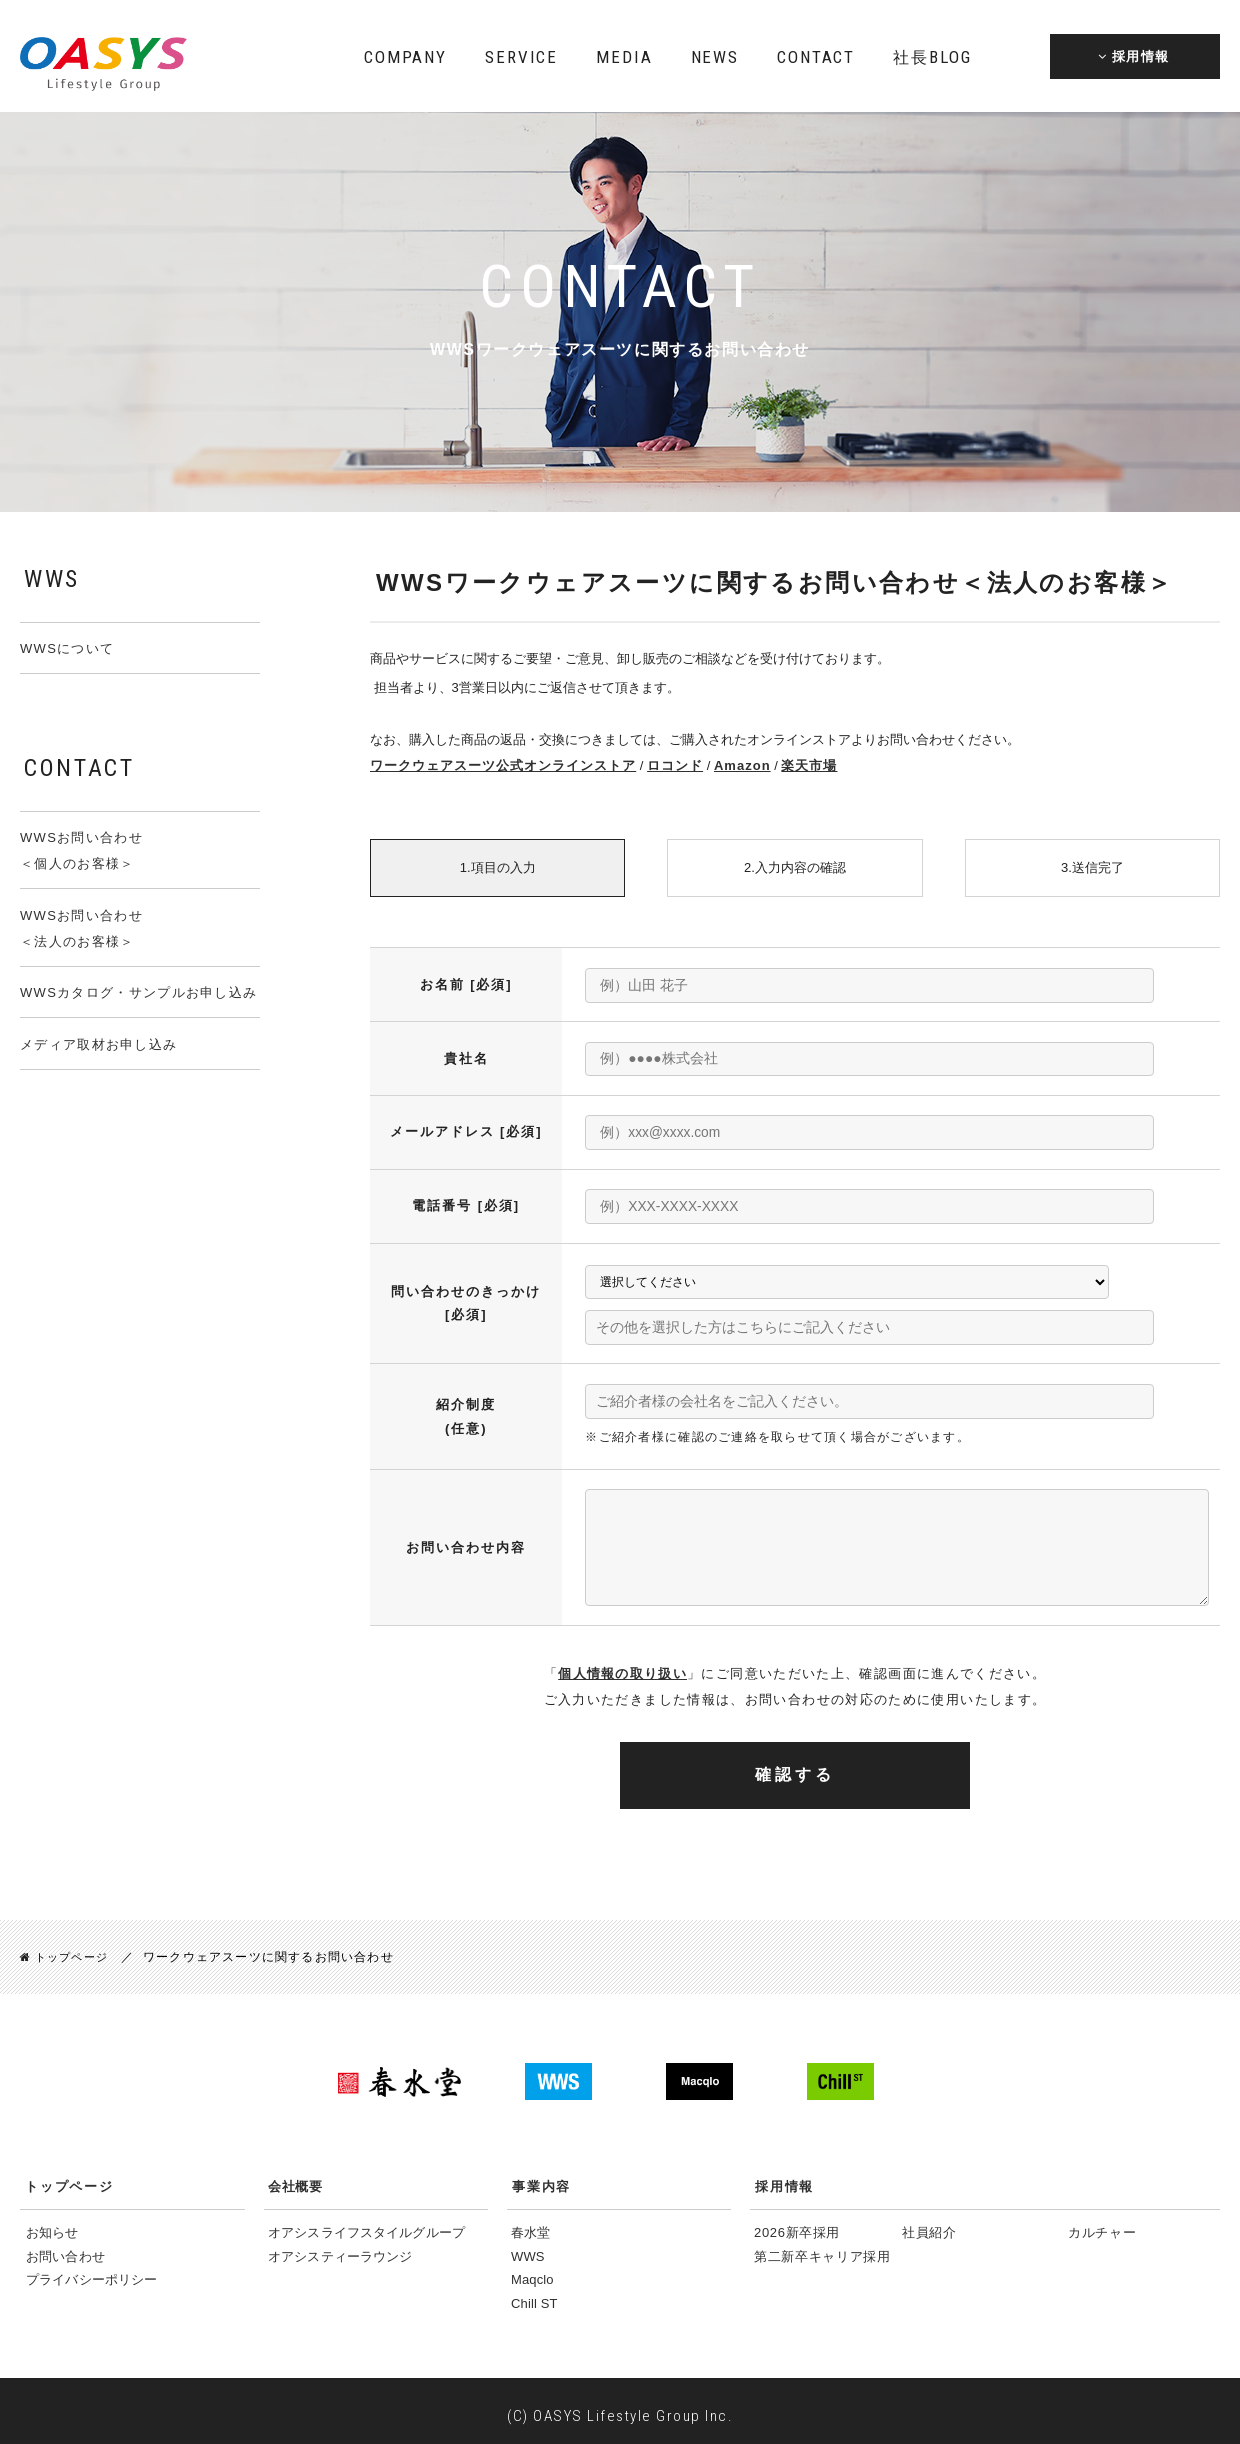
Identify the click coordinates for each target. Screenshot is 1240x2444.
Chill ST (534, 2294)
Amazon (716, 765)
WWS (528, 2247)
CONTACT (816, 57)
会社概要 (295, 2178)
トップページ (67, 1949)
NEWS (715, 57)
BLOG (932, 57)
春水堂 (530, 2224)
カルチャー (1102, 2224)
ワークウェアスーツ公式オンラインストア (493, 765)
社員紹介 (929, 2224)
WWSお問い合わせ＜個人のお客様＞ (81, 850)
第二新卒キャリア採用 (822, 2247)
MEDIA (624, 57)
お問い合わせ (65, 2247)
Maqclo (532, 2270)
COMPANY (405, 57)
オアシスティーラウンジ (340, 2247)
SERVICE (521, 57)
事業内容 (541, 2178)
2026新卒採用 (797, 2224)
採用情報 (784, 2178)
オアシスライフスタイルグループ (366, 2224)
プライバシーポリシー (91, 2270)
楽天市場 (778, 765)
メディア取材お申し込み (98, 1044)
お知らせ (52, 2224)
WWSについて (67, 648)
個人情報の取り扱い (622, 1665)
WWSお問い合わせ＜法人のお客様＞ (81, 928)
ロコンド (654, 765)
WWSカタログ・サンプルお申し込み (138, 992)
